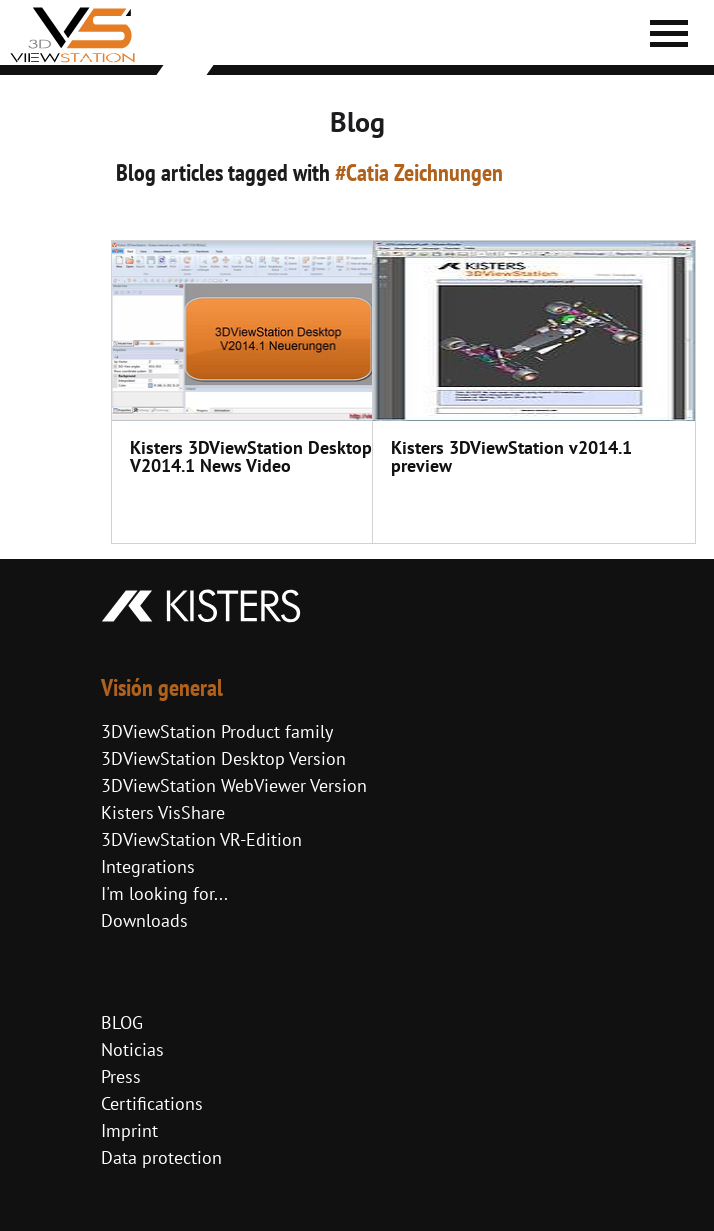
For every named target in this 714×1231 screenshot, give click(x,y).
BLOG (122, 1022)
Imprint (129, 1130)
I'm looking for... (164, 893)
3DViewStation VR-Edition (201, 839)
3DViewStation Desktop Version (223, 758)
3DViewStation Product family (217, 731)
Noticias (132, 1049)
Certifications (152, 1103)
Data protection (161, 1157)
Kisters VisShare (163, 812)
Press (121, 1076)
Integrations (148, 866)
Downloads (144, 920)
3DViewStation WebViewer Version (234, 785)
